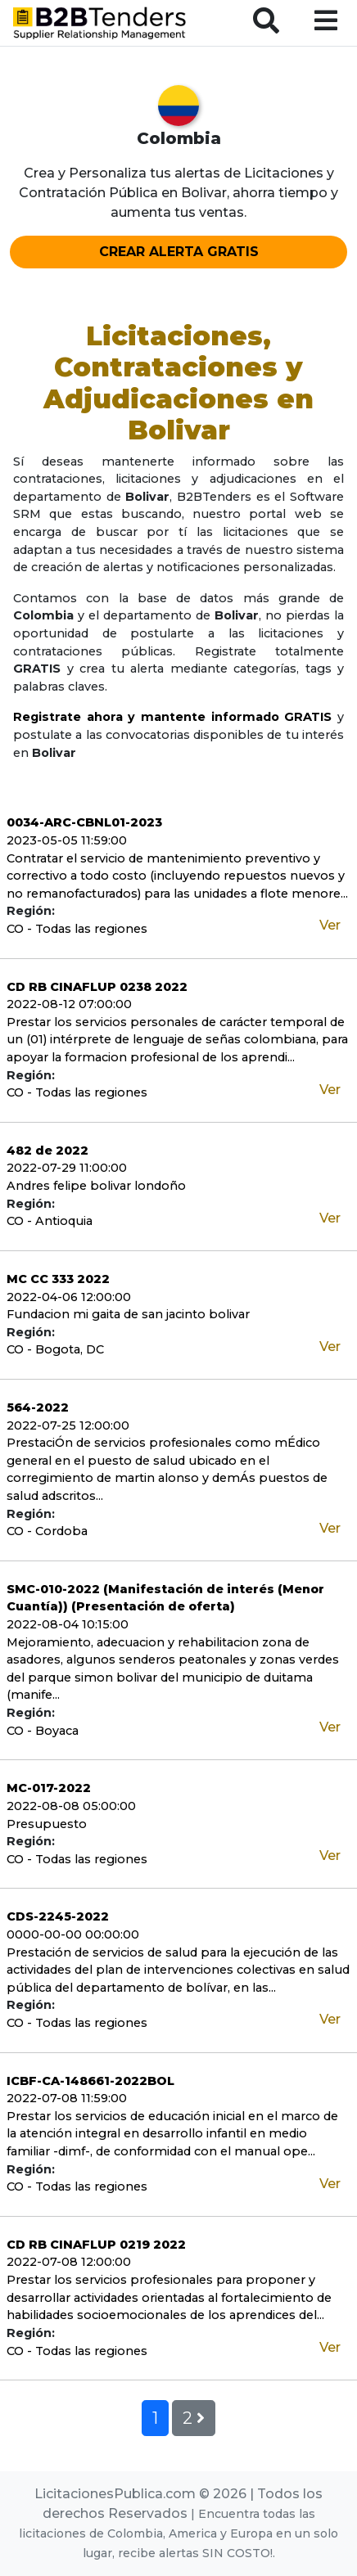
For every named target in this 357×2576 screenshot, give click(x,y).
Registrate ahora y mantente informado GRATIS (172, 716)
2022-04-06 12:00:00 (69, 1297)
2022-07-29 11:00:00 (67, 1167)
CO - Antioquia (50, 1221)
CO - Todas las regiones (77, 928)
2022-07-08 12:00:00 (69, 2261)
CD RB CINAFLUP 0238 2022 (97, 987)
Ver (330, 925)
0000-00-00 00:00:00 (73, 1934)
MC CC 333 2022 (58, 1279)
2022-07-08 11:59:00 (67, 2098)
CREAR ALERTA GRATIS (179, 251)
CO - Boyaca (43, 1730)
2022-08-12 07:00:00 (69, 1004)
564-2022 (38, 1407)
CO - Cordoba (47, 1531)
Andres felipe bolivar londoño (96, 1185)
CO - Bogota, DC (55, 1349)
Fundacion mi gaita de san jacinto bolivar (128, 1314)
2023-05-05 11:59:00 (67, 840)
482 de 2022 (47, 1150)
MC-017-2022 (49, 1788)
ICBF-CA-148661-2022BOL (90, 2081)
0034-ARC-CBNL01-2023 (84, 822)
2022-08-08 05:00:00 (71, 1806)
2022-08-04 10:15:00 (68, 1624)
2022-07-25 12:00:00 (68, 1425)
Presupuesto (47, 1824)
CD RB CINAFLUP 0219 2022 (96, 2244)
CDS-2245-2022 (58, 1916)
